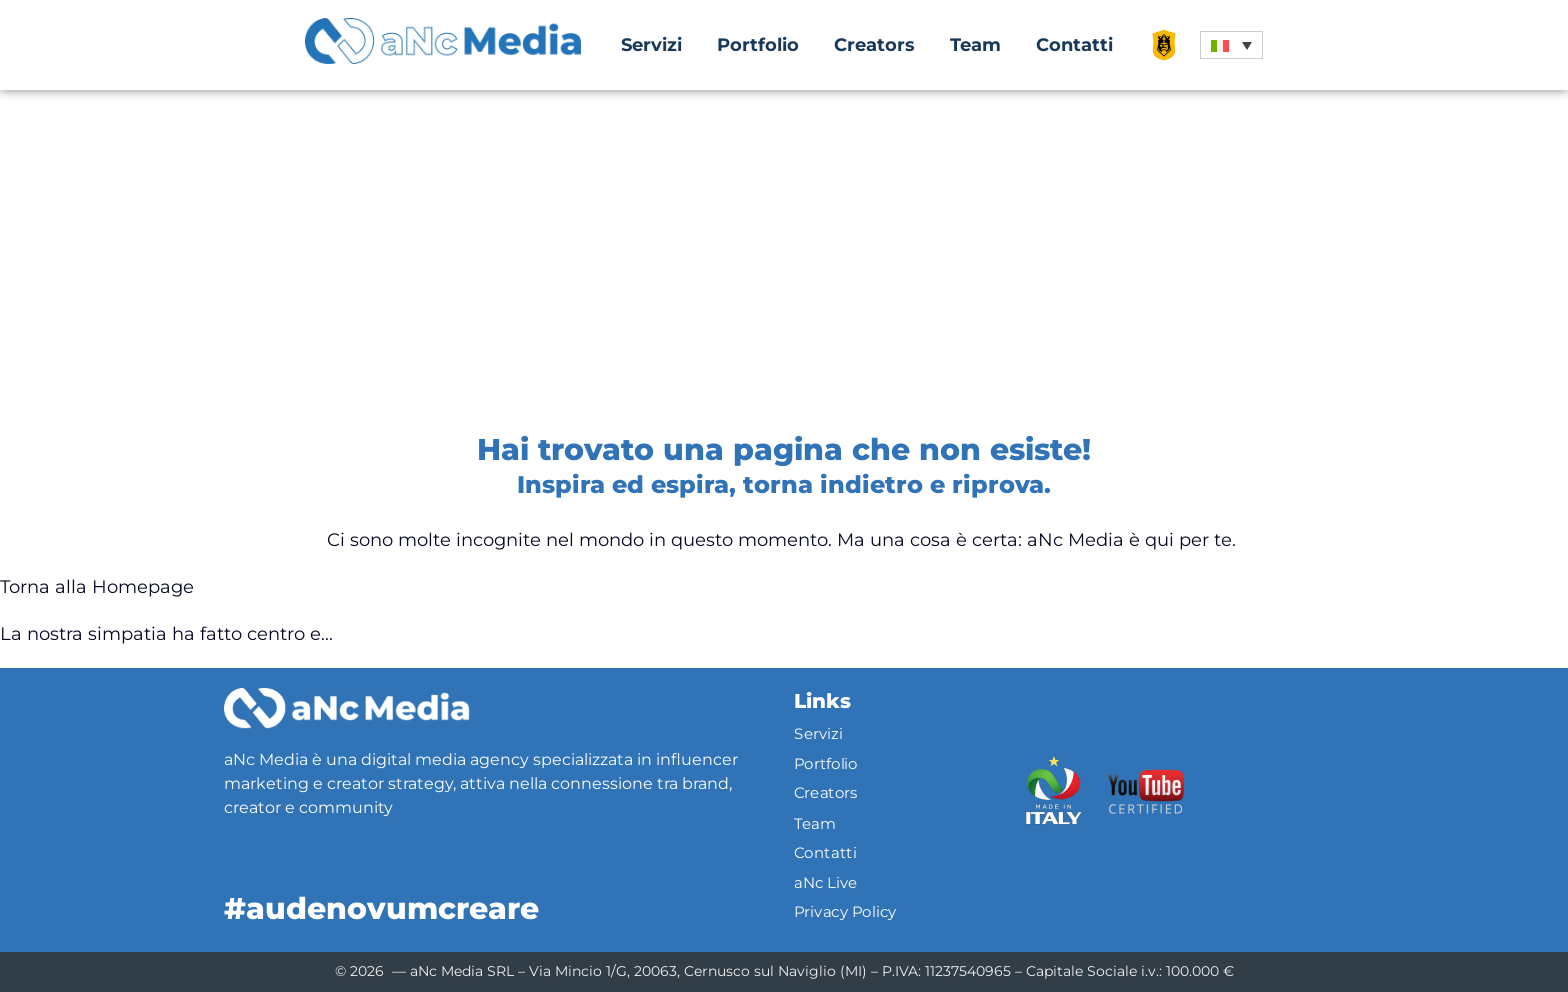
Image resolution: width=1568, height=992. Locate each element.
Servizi (651, 45)
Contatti (1074, 45)
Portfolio (758, 45)
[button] (1231, 45)
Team (975, 45)
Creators (874, 45)
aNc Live (826, 882)
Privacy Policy (845, 912)
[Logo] (346, 708)
